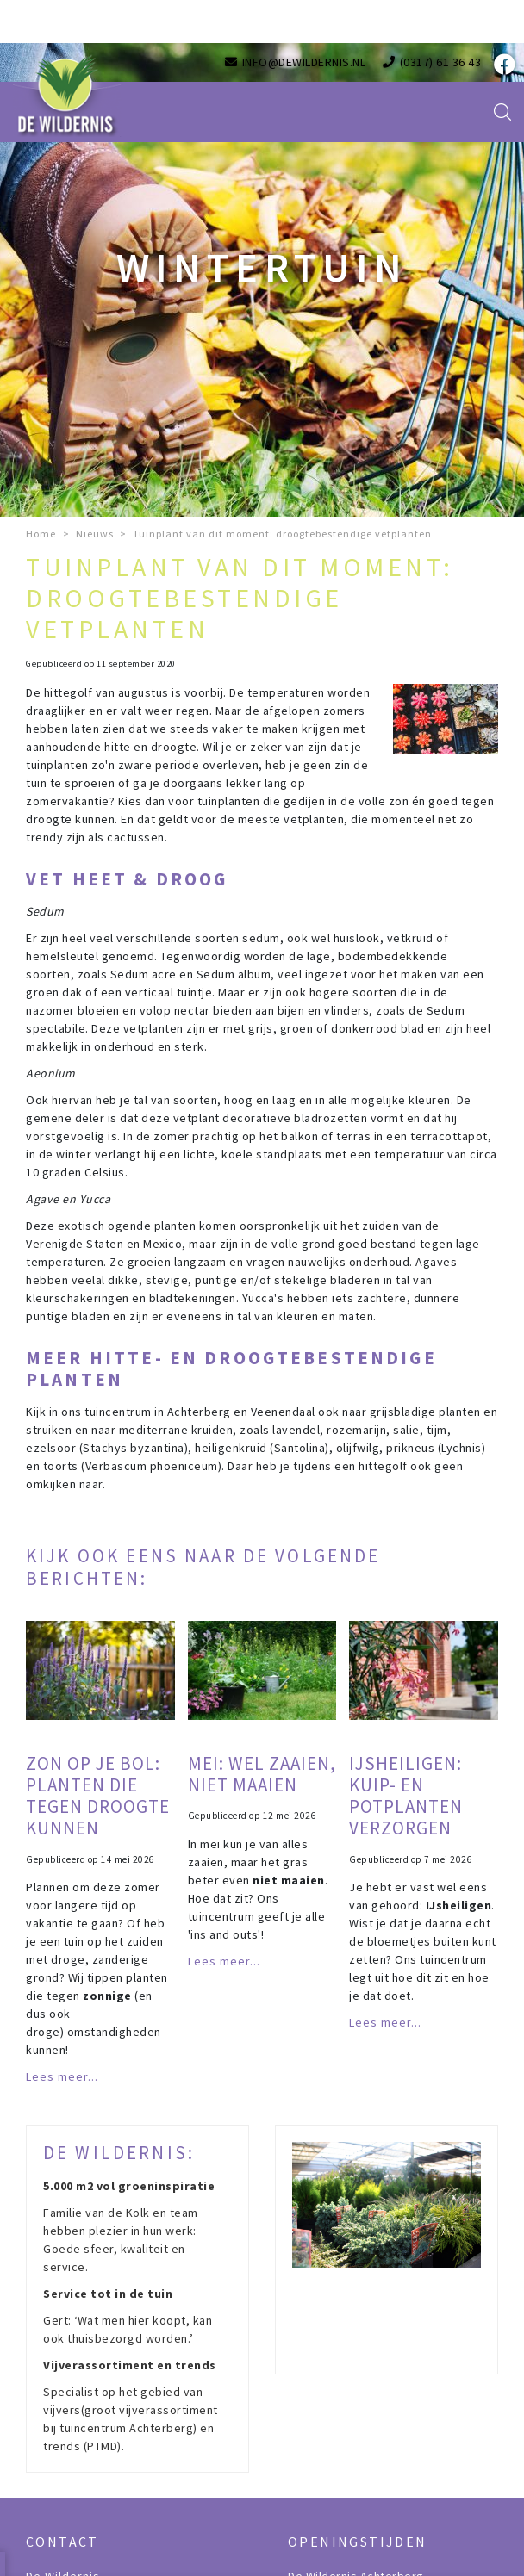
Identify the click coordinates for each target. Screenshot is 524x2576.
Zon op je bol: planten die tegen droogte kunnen (98, 1796)
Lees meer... (62, 2076)
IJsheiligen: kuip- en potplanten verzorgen (406, 1796)
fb (502, 65)
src (502, 112)
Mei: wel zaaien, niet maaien (262, 1774)
